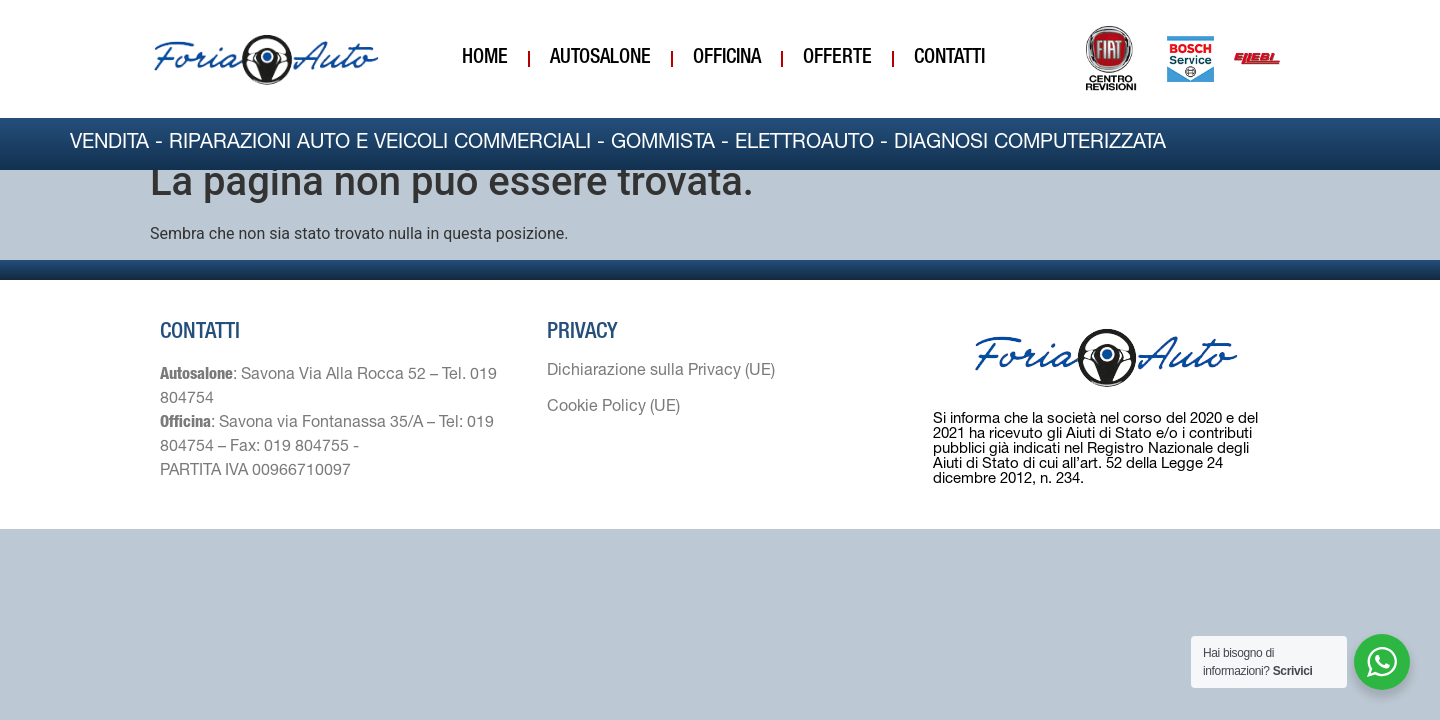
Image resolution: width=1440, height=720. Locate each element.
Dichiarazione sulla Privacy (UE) (661, 392)
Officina (727, 59)
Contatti (949, 59)
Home (485, 59)
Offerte (837, 59)
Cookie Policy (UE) (613, 428)
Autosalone (600, 59)
